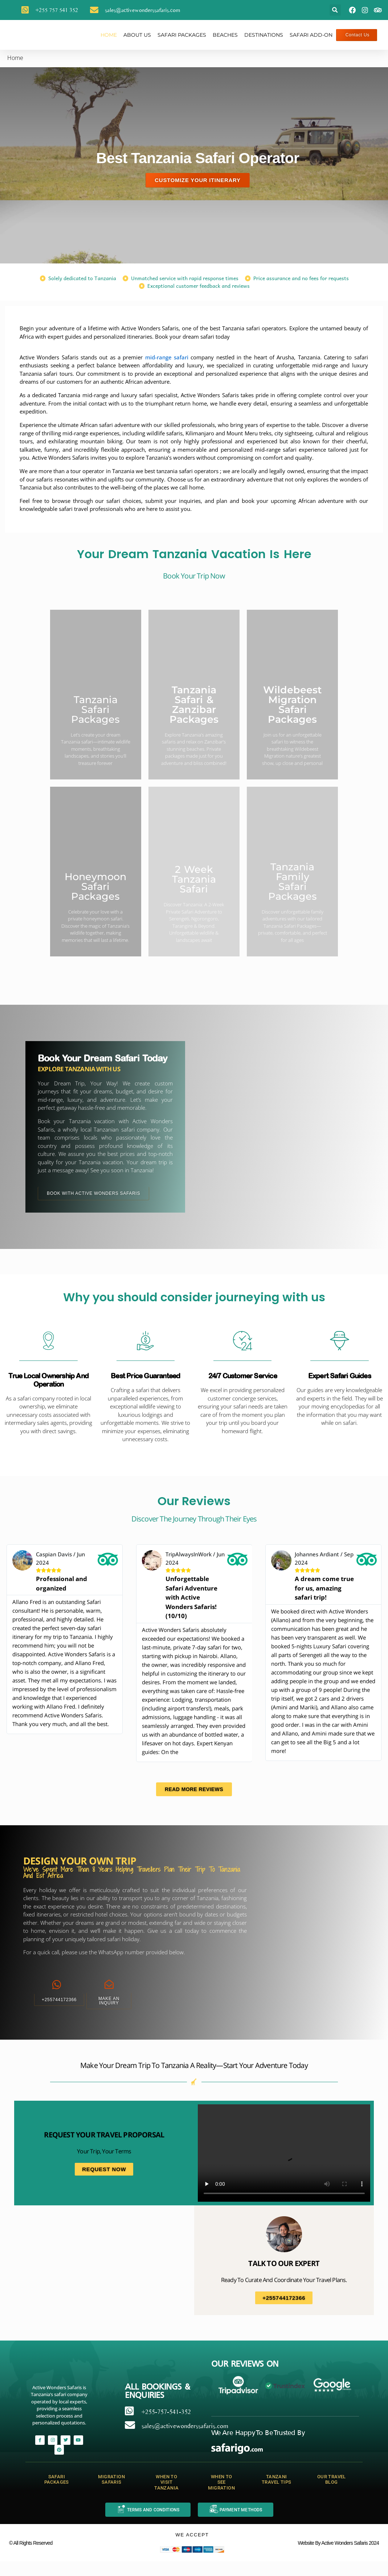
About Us (137, 35)
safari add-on (311, 35)
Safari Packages (182, 35)
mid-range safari (166, 357)
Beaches (225, 35)
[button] (335, 10)
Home (109, 35)
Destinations (263, 35)
